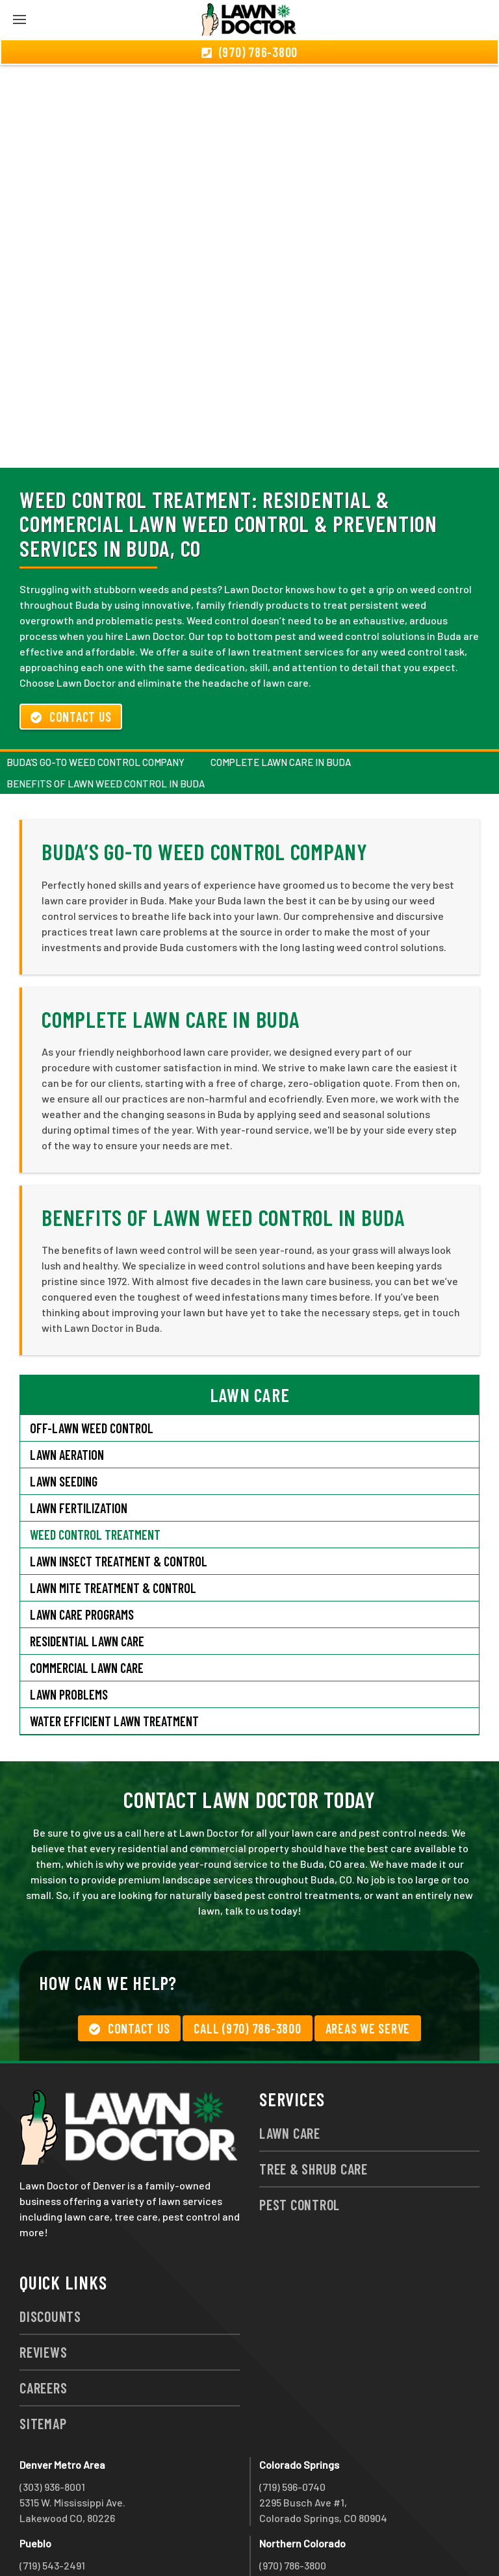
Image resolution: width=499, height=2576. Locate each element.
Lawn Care (289, 2062)
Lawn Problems (69, 1624)
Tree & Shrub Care (313, 2098)
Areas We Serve (368, 1958)
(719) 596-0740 (292, 2416)
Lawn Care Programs (82, 1544)
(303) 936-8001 (52, 2416)
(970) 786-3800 (292, 2495)
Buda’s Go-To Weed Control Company (95, 692)
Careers (43, 2317)
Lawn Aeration (68, 1384)
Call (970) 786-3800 (247, 1958)
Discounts (50, 2246)
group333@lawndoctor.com (323, 2542)
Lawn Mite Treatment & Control (113, 1517)
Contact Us (71, 646)
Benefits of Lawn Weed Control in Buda (105, 713)
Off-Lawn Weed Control (91, 1358)
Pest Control (299, 2134)
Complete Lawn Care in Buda (281, 692)
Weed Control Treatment (95, 1464)
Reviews (43, 2281)
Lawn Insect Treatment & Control (118, 1491)
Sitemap (42, 2353)
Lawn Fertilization (78, 1438)
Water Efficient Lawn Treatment (114, 1651)
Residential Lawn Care (87, 1571)
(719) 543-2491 (52, 2495)
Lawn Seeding (63, 1411)
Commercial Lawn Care (87, 1597)
